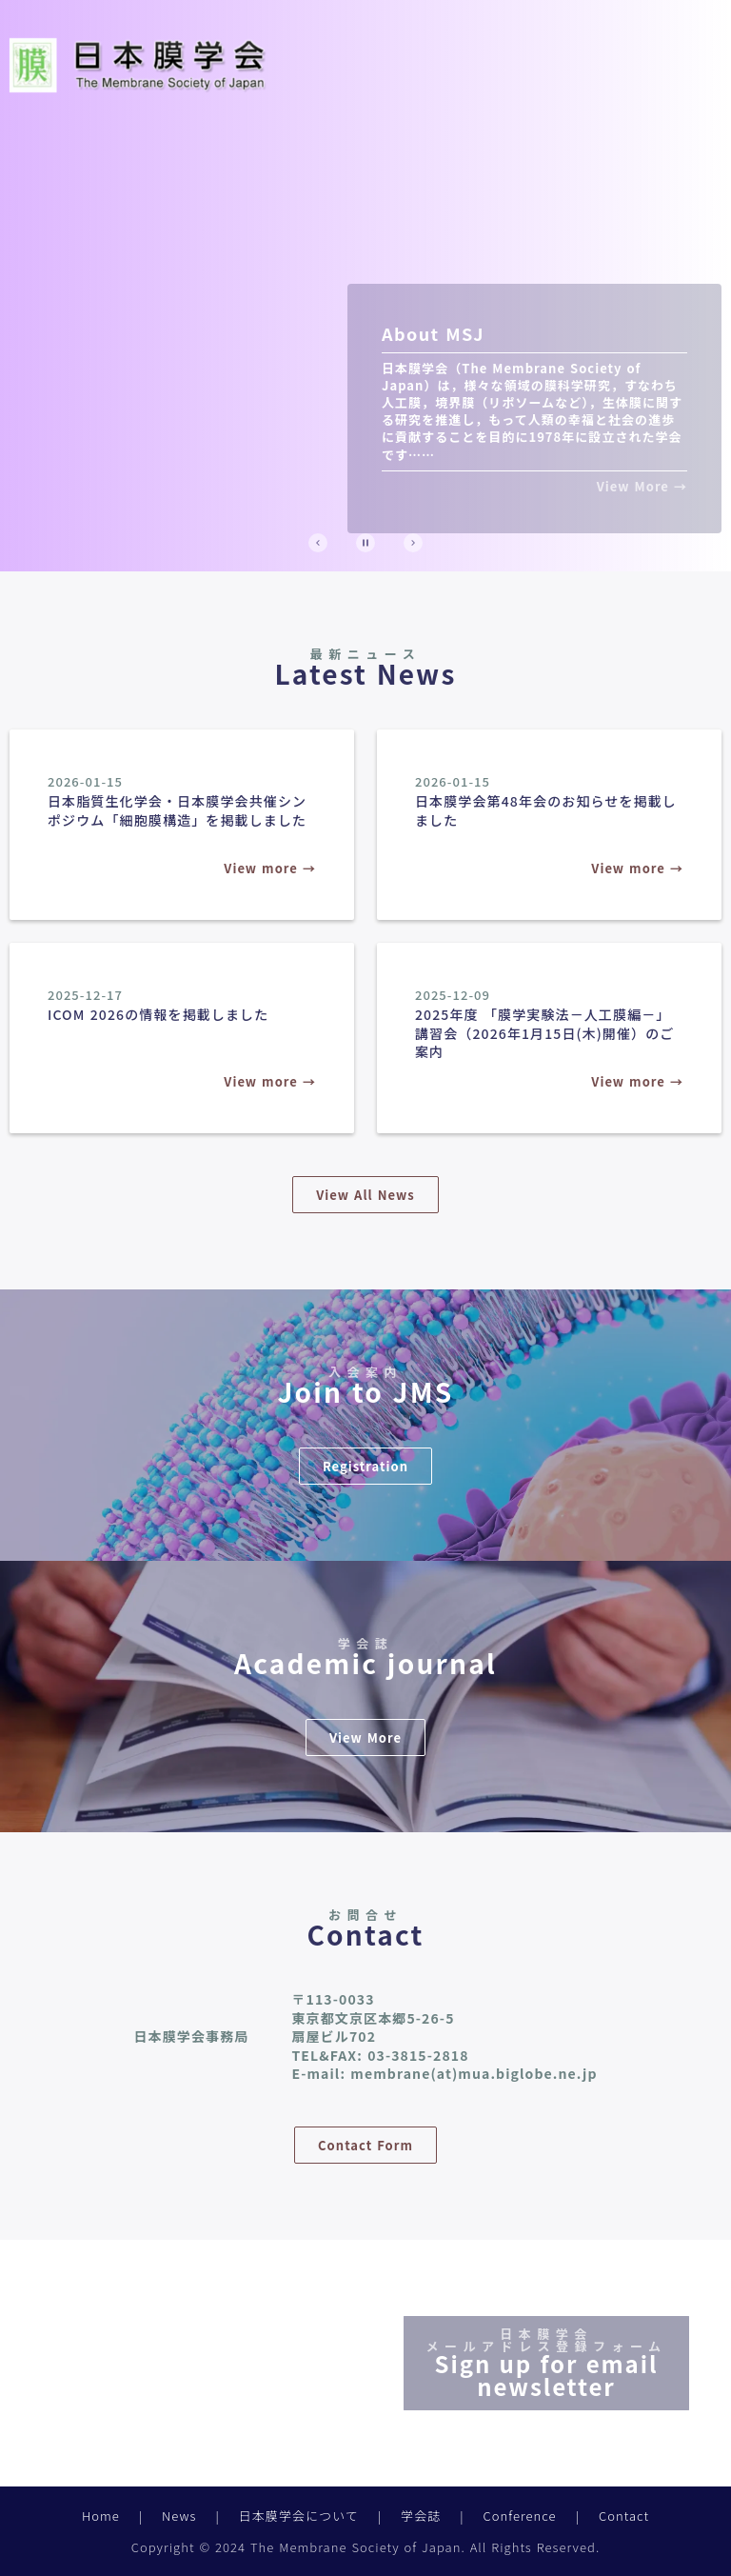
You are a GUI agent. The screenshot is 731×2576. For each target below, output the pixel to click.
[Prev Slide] (317, 542)
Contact (624, 2515)
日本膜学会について (299, 2515)
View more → (270, 868)
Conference (520, 2515)
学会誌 (421, 2515)
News (179, 2515)
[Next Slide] (413, 542)
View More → (642, 486)
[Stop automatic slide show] (365, 542)
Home (101, 2515)
